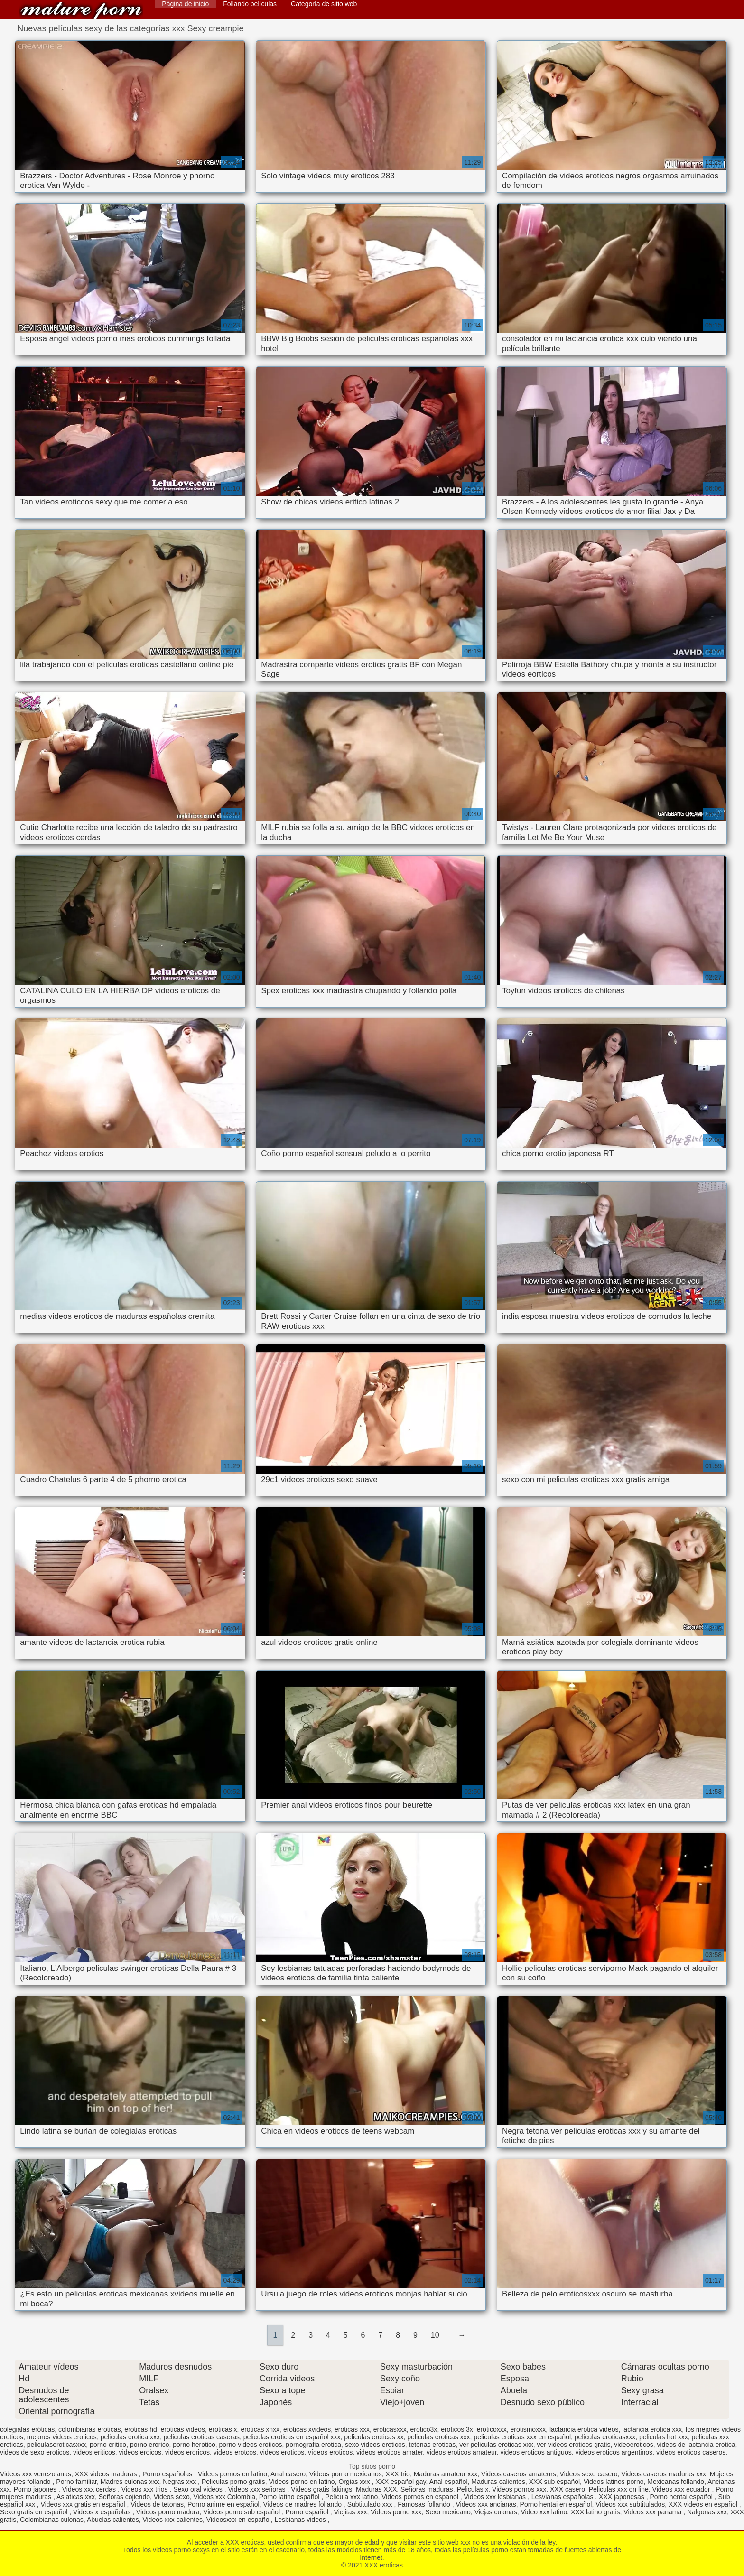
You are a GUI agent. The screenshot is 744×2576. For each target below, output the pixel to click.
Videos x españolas (102, 2512)
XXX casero (567, 2489)
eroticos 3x (457, 2429)
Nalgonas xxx (707, 2512)
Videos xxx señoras (257, 2489)
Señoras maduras (426, 2489)
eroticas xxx (352, 2429)
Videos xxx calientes (172, 2519)
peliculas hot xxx (663, 2437)
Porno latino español (290, 2497)
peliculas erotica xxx (130, 2437)
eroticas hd (140, 2429)
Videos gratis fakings (321, 2489)
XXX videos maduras (107, 2474)
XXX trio (398, 2474)
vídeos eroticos (330, 2452)
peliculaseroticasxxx (56, 2444)
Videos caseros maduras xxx (663, 2474)
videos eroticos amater (389, 2452)
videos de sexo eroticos (34, 2452)
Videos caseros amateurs (518, 2474)
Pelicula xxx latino (351, 2497)
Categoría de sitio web (324, 4)
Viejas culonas (495, 2512)
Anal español (448, 2481)
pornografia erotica (313, 2444)
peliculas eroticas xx (373, 2437)
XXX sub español (554, 2481)
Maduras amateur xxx (446, 2474)
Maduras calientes (498, 2481)
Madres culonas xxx (130, 2481)
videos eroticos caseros (690, 2452)
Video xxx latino (544, 2512)
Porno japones (36, 2489)
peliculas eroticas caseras (202, 2437)
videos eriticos (94, 2452)
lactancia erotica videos (584, 2429)
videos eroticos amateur (462, 2452)
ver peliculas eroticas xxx (496, 2444)
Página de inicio (185, 4)
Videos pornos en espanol (420, 2497)
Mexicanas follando (675, 2481)
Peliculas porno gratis (233, 2481)
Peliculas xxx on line (619, 2489)
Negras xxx (180, 2481)
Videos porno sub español (242, 2512)
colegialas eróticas (27, 2429)
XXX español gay (400, 2481)
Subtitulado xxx (370, 2504)
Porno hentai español (682, 2497)
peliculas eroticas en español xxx (292, 2437)
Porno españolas (168, 2474)
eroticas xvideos (307, 2429)
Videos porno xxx (396, 2512)
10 (435, 2335)
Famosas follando (425, 2504)
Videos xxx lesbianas (496, 2497)
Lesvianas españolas (563, 2497)
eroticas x (223, 2429)
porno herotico (194, 2444)
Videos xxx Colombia (224, 2497)
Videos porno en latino (302, 2481)
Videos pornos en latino (232, 2474)
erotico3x (423, 2429)
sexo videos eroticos (375, 2444)
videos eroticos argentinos (613, 2452)
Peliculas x (472, 2489)
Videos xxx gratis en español (84, 2504)
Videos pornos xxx (519, 2489)
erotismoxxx (528, 2429)
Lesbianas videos (301, 2519)
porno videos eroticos (250, 2444)
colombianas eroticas (89, 2429)
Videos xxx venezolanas (35, 2474)
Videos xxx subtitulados (630, 2504)
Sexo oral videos (198, 2489)
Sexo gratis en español (34, 2512)
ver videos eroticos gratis (574, 2444)
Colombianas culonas (52, 2519)
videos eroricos (187, 2452)
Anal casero (288, 2474)
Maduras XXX (376, 2489)
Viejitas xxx (350, 2512)
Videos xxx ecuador (682, 2489)
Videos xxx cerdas (90, 2489)
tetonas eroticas (432, 2444)
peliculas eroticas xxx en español (522, 2437)
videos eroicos (140, 2452)
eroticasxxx (390, 2429)
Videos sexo (172, 2497)
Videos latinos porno (614, 2481)
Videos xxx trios (145, 2489)
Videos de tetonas (157, 2504)
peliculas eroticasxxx (605, 2437)
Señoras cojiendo (124, 2497)
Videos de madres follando (303, 2504)
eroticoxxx (492, 2429)
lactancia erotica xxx (652, 2429)
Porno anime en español (223, 2504)
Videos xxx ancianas (486, 2504)
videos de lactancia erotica (696, 2444)
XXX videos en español (704, 2504)
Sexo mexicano (448, 2512)
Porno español (308, 2512)
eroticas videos (183, 2429)
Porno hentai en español (556, 2504)
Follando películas (250, 4)
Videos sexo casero (589, 2474)
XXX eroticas (81, 10)
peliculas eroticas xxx (438, 2437)
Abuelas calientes (113, 2519)
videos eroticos (282, 2452)
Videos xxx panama (653, 2512)
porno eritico (108, 2444)
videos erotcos (235, 2452)
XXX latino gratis (595, 2512)
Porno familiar (76, 2481)
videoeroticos (633, 2444)
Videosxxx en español (238, 2519)
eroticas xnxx (260, 2429)
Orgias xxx (355, 2481)
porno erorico (149, 2444)
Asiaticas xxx (75, 2497)
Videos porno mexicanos (345, 2474)
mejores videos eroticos (62, 2437)
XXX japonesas (622, 2497)
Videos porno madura (168, 2512)
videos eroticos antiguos (535, 2452)
